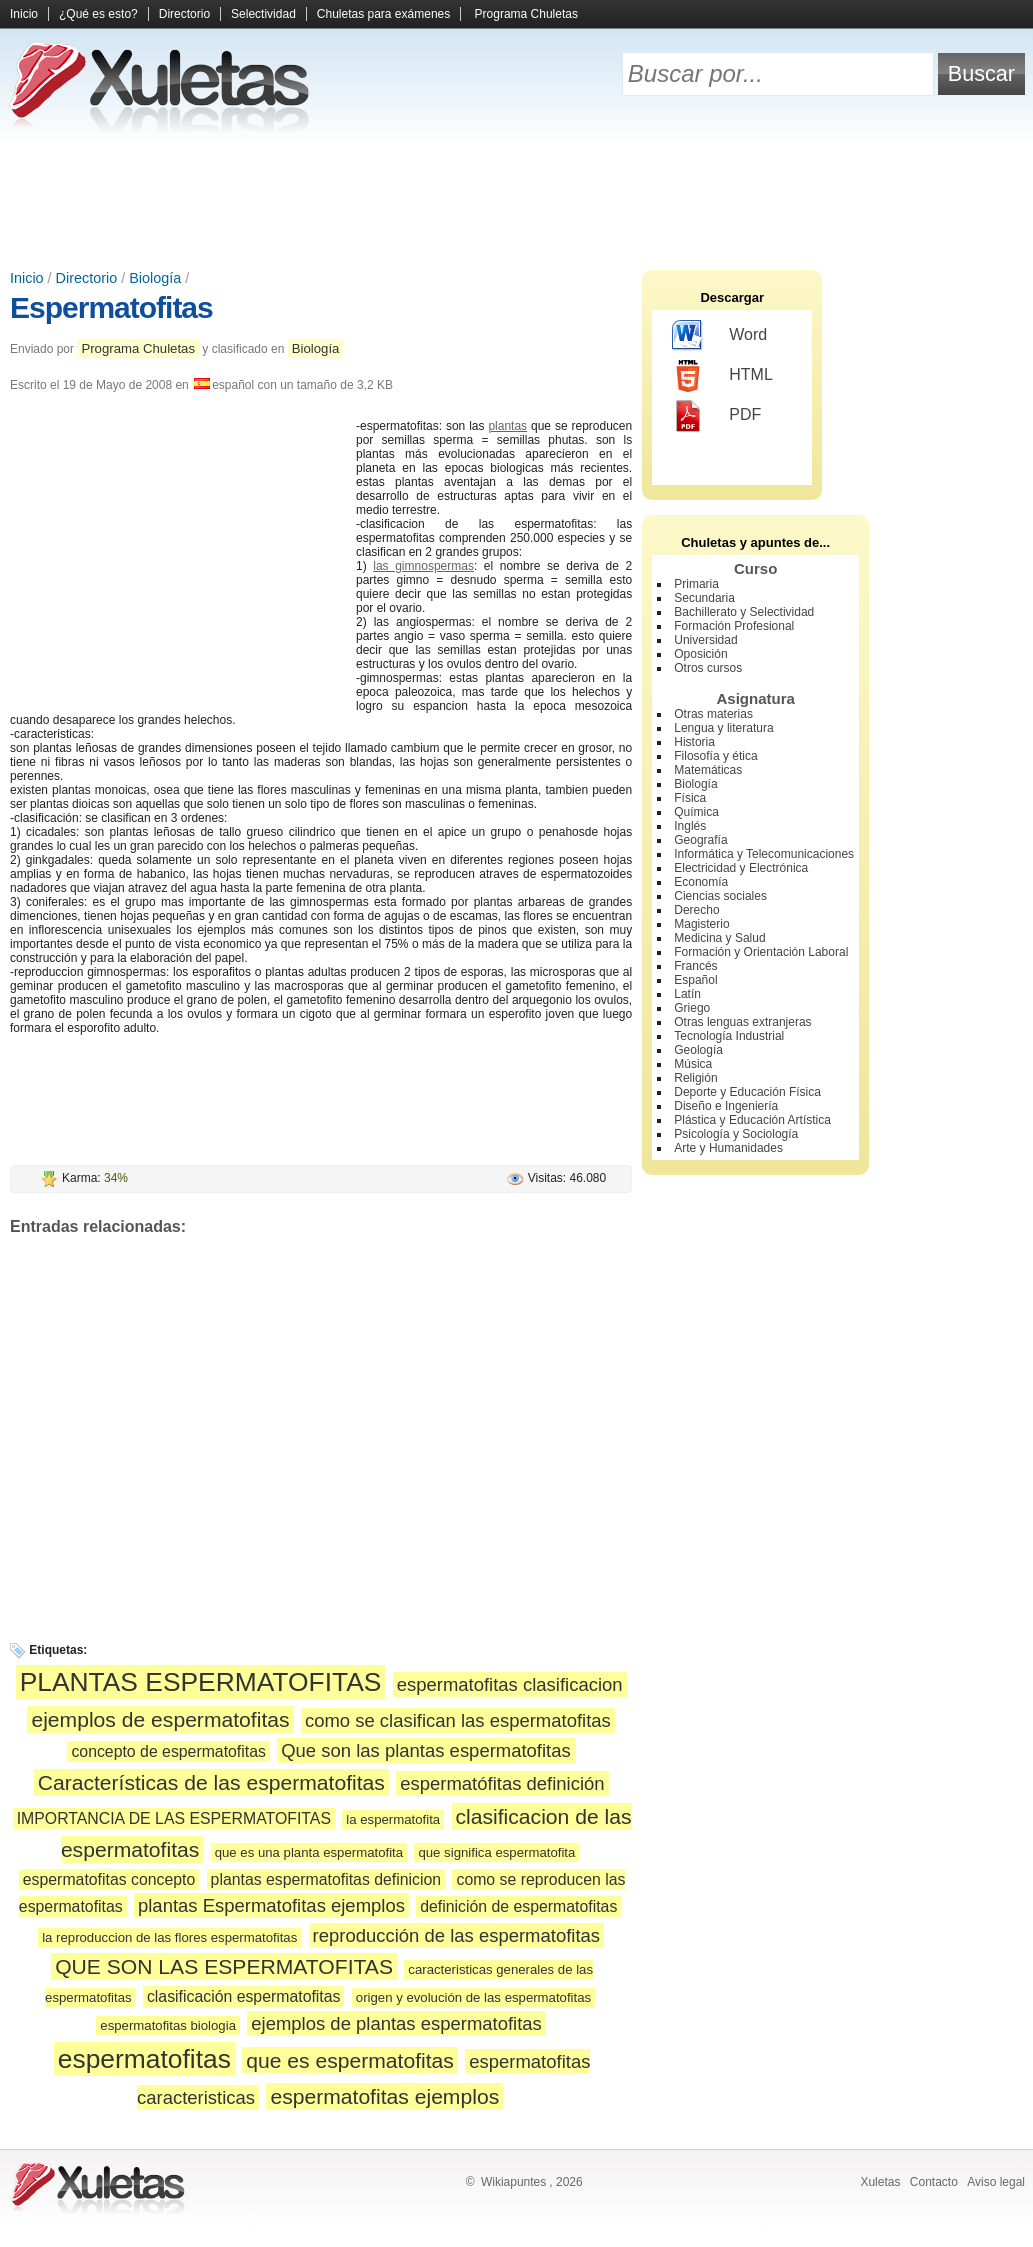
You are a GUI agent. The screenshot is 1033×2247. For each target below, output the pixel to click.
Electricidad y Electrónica (741, 868)
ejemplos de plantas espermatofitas (396, 2023)
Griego (692, 1008)
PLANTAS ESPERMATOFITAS (201, 1682)
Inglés (690, 826)
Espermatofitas (111, 307)
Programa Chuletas (526, 14)
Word (719, 336)
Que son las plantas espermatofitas (426, 1750)
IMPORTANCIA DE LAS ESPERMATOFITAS (174, 1818)
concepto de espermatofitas (168, 1751)
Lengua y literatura (723, 728)
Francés (695, 966)
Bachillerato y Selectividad (744, 612)
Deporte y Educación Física (747, 1092)
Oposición (700, 654)
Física (690, 798)
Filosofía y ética (715, 756)
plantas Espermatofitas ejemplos (271, 1905)
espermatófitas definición (502, 1783)
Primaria (696, 584)
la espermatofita (393, 1819)
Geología (698, 1050)
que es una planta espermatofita (309, 1852)
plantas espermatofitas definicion (326, 1879)
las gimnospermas (423, 566)
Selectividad (263, 14)
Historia (694, 742)
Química (696, 812)
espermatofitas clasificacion (510, 1684)
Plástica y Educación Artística (752, 1120)
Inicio (24, 14)
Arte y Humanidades (728, 1148)
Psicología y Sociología (736, 1134)
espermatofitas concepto (109, 1879)
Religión (695, 1078)
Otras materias (713, 714)
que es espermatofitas (350, 2060)
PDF (716, 416)
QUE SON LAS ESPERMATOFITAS (224, 1966)
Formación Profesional (734, 626)
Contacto (934, 2182)
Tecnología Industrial (729, 1036)
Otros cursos (708, 668)
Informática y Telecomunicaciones (764, 854)
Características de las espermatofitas (211, 1782)
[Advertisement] (517, 200)
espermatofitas (144, 2059)
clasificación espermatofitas (244, 1996)
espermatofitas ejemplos (384, 2096)
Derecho (696, 910)
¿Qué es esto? (98, 14)
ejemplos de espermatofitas (160, 1719)
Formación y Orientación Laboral (761, 952)
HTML (722, 376)
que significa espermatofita (496, 1852)
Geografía (700, 840)
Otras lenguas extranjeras (742, 1022)
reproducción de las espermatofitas (456, 1935)
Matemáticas (708, 770)
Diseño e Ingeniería (726, 1106)
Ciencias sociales (720, 896)
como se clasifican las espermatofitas (458, 1720)
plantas (507, 426)
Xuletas (880, 2182)
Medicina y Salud (719, 938)
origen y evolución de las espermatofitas (473, 1997)
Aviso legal (996, 2182)
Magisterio (701, 924)
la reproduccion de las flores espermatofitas (169, 1937)
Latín (687, 994)
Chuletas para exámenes (383, 14)
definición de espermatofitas (518, 1906)
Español (695, 980)
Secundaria (704, 598)
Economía (701, 882)
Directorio (184, 14)
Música (693, 1064)
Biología (155, 278)
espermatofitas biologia (168, 2025)
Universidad (705, 640)
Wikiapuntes (513, 2182)
